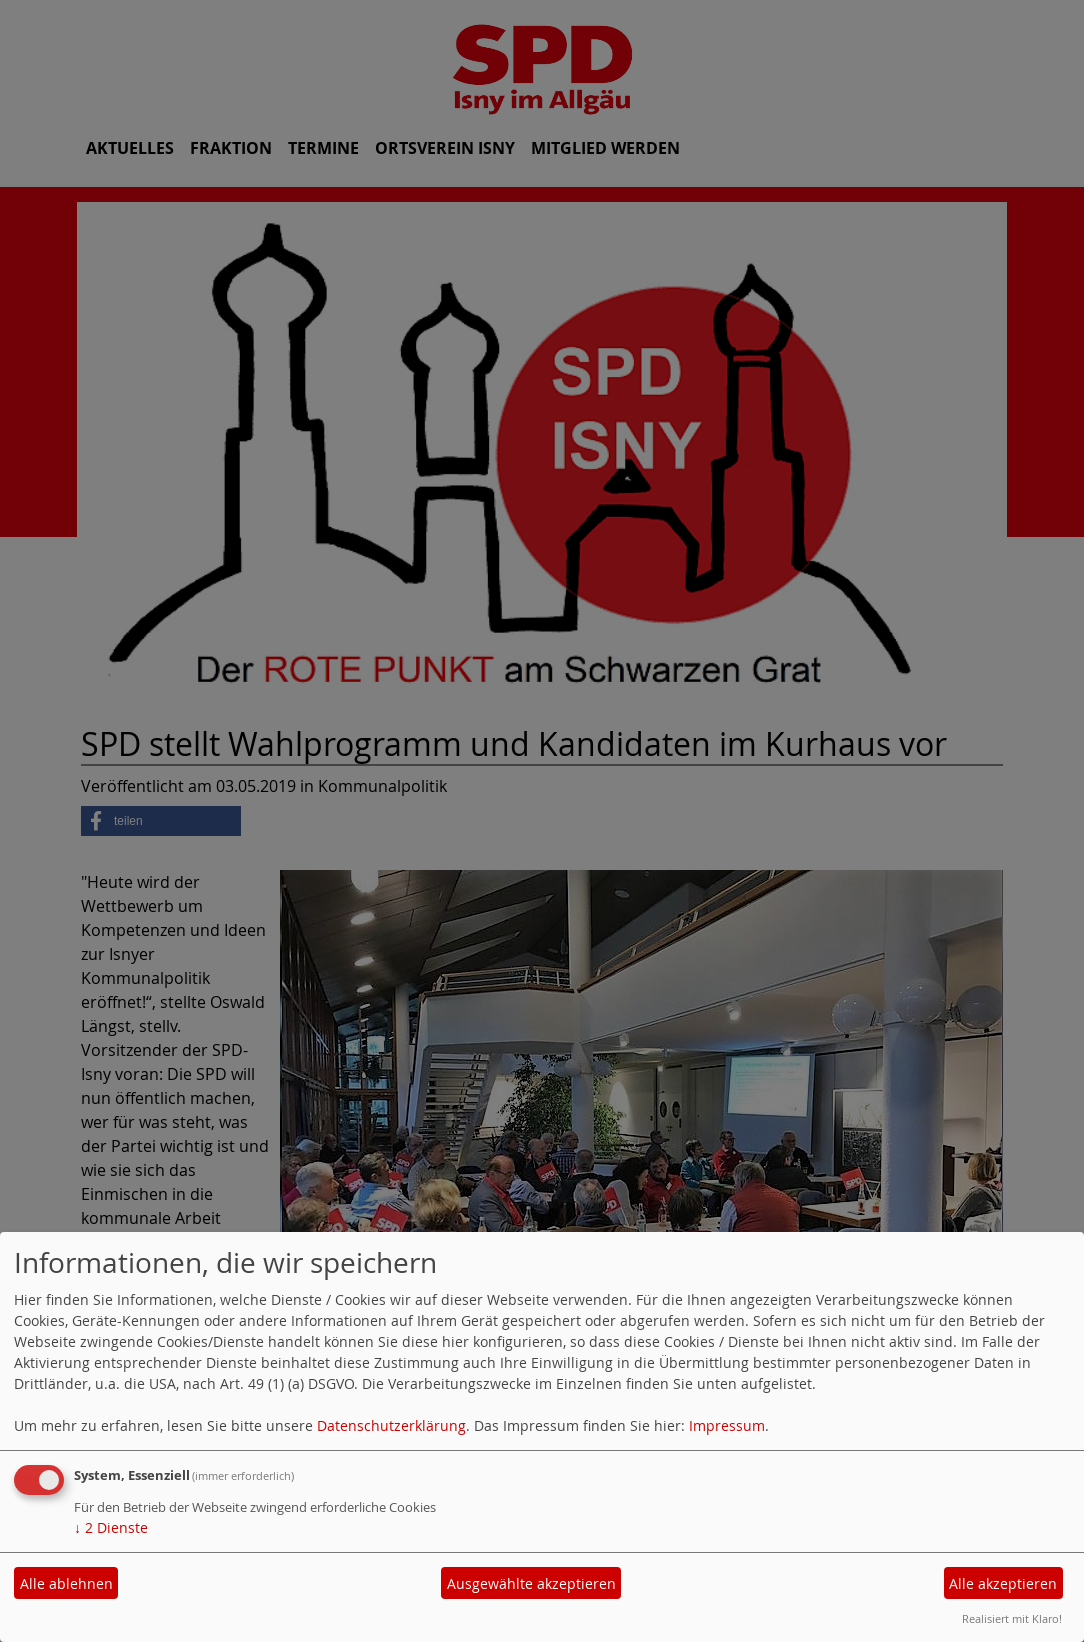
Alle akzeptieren (1003, 1583)
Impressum (727, 1425)
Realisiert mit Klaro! (1012, 1618)
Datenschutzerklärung (391, 1425)
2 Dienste (111, 1527)
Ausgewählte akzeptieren (531, 1583)
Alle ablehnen (66, 1583)
